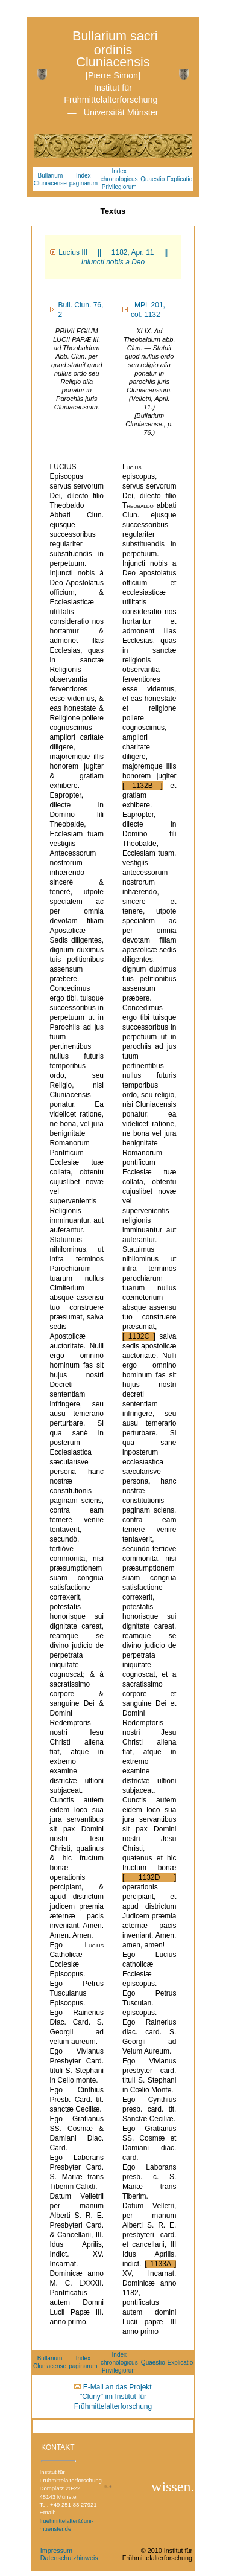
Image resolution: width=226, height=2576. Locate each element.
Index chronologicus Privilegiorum (119, 179)
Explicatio (180, 179)
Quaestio (152, 179)
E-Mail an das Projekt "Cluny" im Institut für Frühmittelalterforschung (113, 2397)
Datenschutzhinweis (69, 2558)
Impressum (56, 2550)
